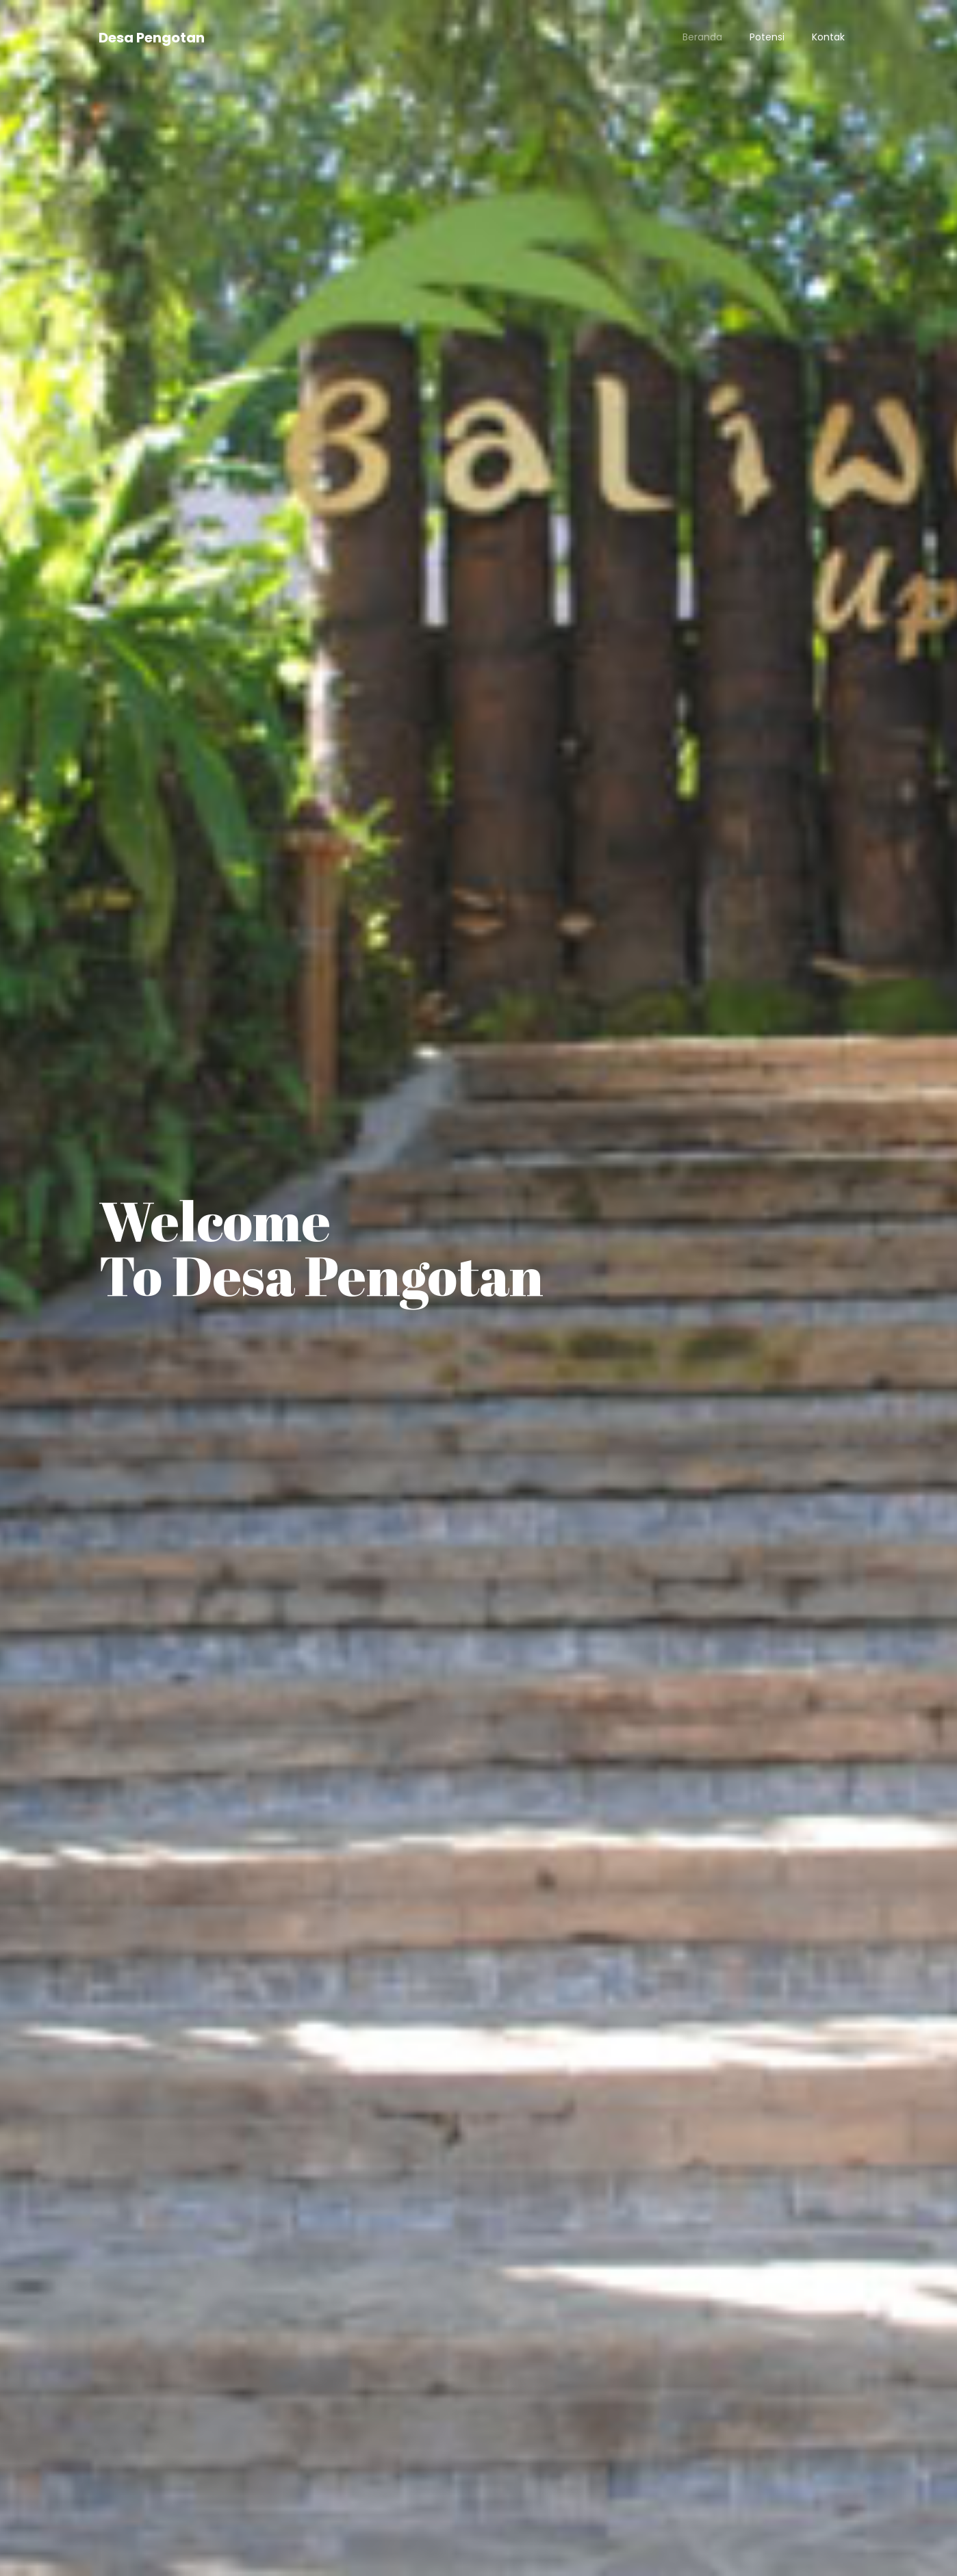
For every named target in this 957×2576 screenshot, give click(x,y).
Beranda (702, 37)
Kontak (828, 37)
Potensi (767, 37)
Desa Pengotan (152, 37)
